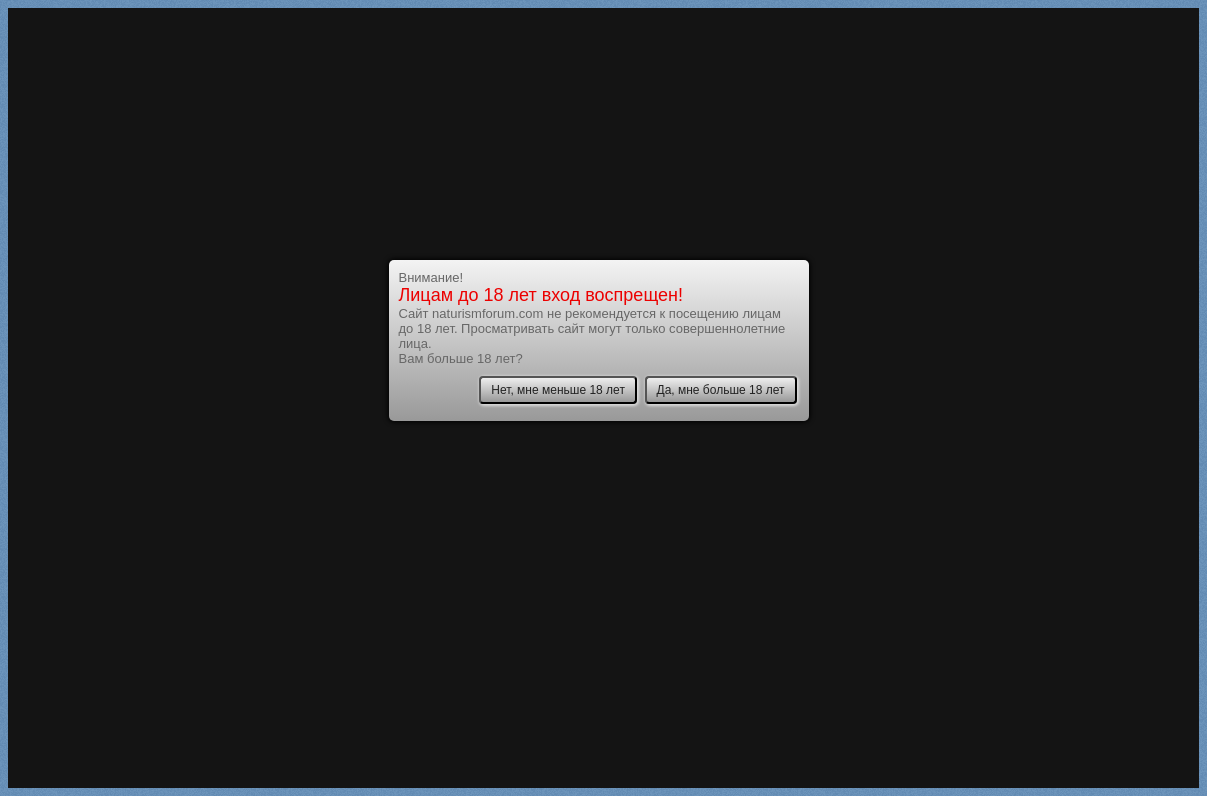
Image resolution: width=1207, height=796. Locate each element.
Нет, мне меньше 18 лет (558, 390)
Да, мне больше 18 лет (721, 390)
